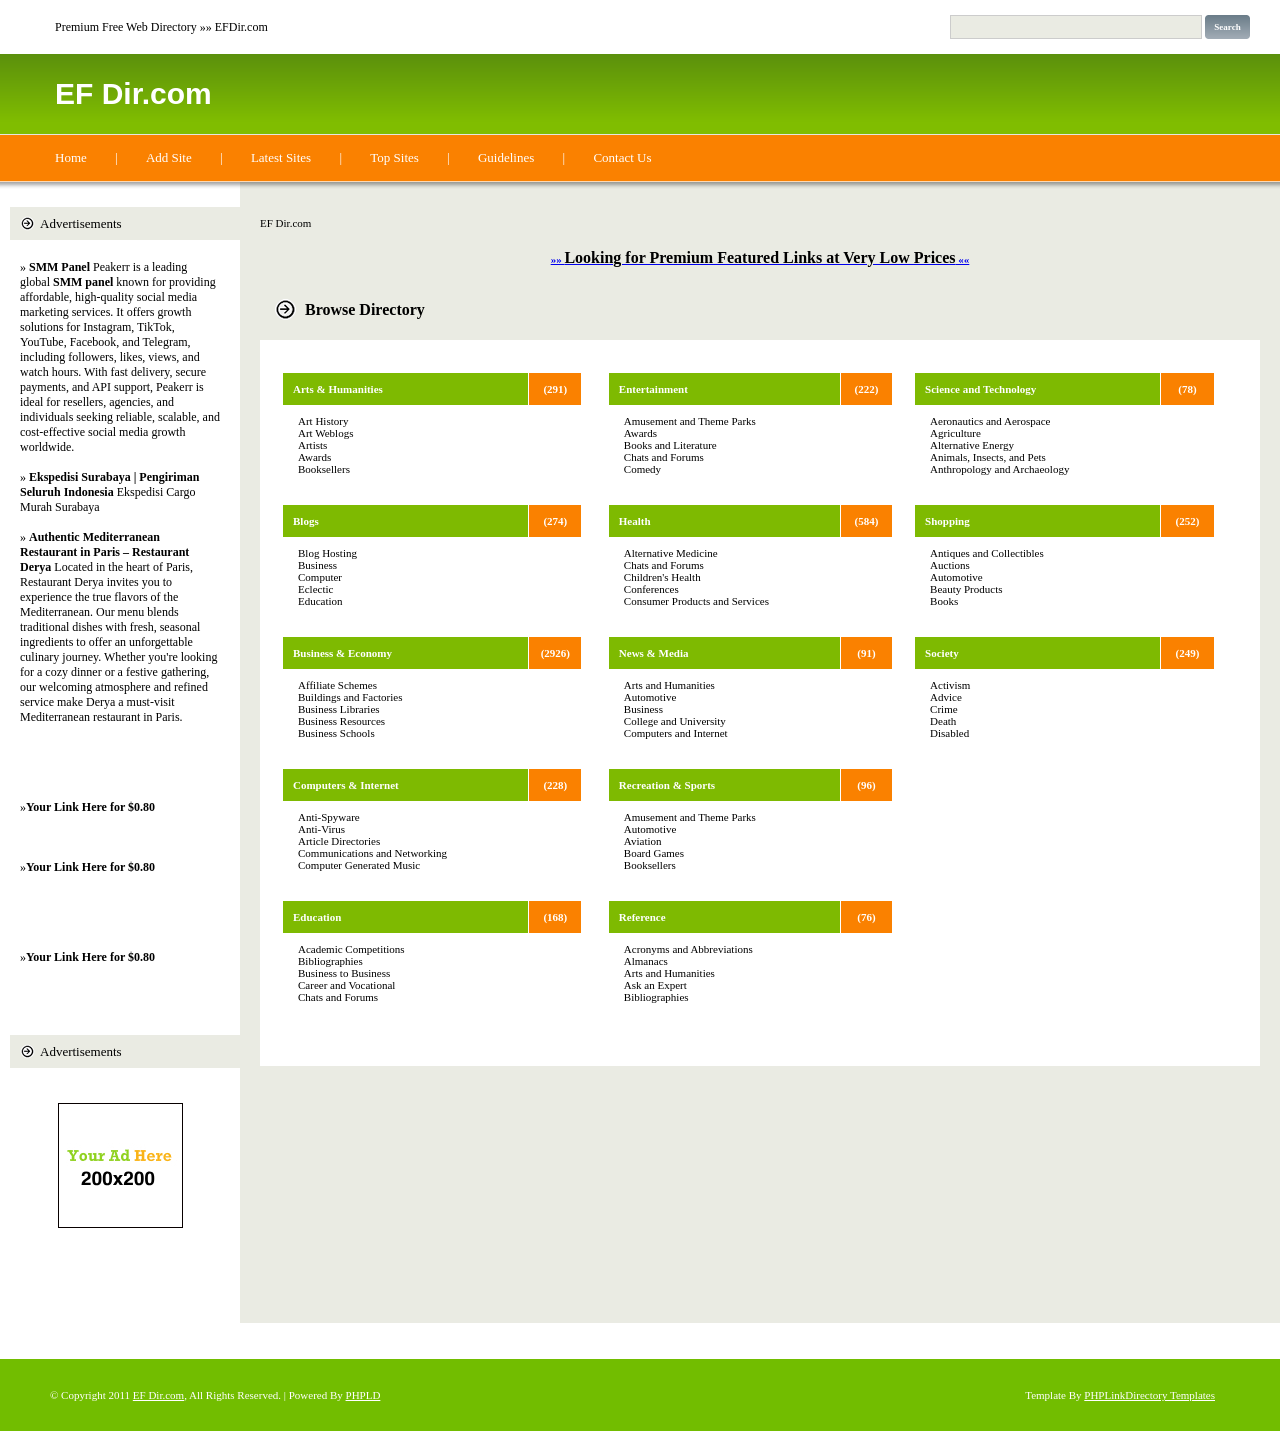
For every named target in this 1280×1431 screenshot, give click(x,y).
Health (635, 521)
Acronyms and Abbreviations (688, 949)
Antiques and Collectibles (987, 553)
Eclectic (315, 589)
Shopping (947, 521)
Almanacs (646, 961)
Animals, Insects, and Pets (988, 457)
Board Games (654, 853)
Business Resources (341, 721)
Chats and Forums (338, 997)
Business (317, 565)
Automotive (650, 697)
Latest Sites (281, 157)
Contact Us (622, 157)
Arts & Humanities (338, 389)
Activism (950, 685)
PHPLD (363, 1395)
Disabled (949, 733)
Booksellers (324, 469)
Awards (314, 457)
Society (942, 653)
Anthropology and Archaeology (999, 469)
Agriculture (955, 433)
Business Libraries (339, 709)
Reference (642, 917)
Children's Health (662, 577)
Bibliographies (330, 961)
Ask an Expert (655, 985)
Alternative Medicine (671, 553)
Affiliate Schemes (337, 685)
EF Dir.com (133, 93)
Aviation (643, 841)
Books (944, 601)
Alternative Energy (972, 445)
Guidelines (506, 157)
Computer (320, 577)
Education (320, 601)
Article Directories (339, 841)
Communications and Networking (372, 853)
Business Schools (336, 733)
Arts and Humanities (669, 685)
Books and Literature (670, 445)
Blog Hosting (327, 553)
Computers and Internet (676, 733)
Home (71, 157)
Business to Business (344, 973)
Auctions (950, 565)
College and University (675, 721)
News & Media (654, 653)
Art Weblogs (325, 433)
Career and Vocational (346, 985)
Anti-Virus (321, 829)
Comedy (642, 469)
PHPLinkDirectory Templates (1149, 1395)
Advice (946, 697)
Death (943, 721)
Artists (312, 445)
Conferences (651, 589)
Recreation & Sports (667, 785)
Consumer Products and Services (696, 601)
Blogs (306, 521)
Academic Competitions (351, 949)
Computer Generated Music (359, 865)
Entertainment (653, 389)
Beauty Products (966, 589)
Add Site (169, 157)
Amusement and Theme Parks (690, 421)
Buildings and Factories (350, 697)
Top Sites (394, 157)
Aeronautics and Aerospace (990, 421)
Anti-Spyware (329, 817)
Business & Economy (342, 653)
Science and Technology (980, 389)
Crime (944, 709)
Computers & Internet (346, 785)
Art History (323, 421)
